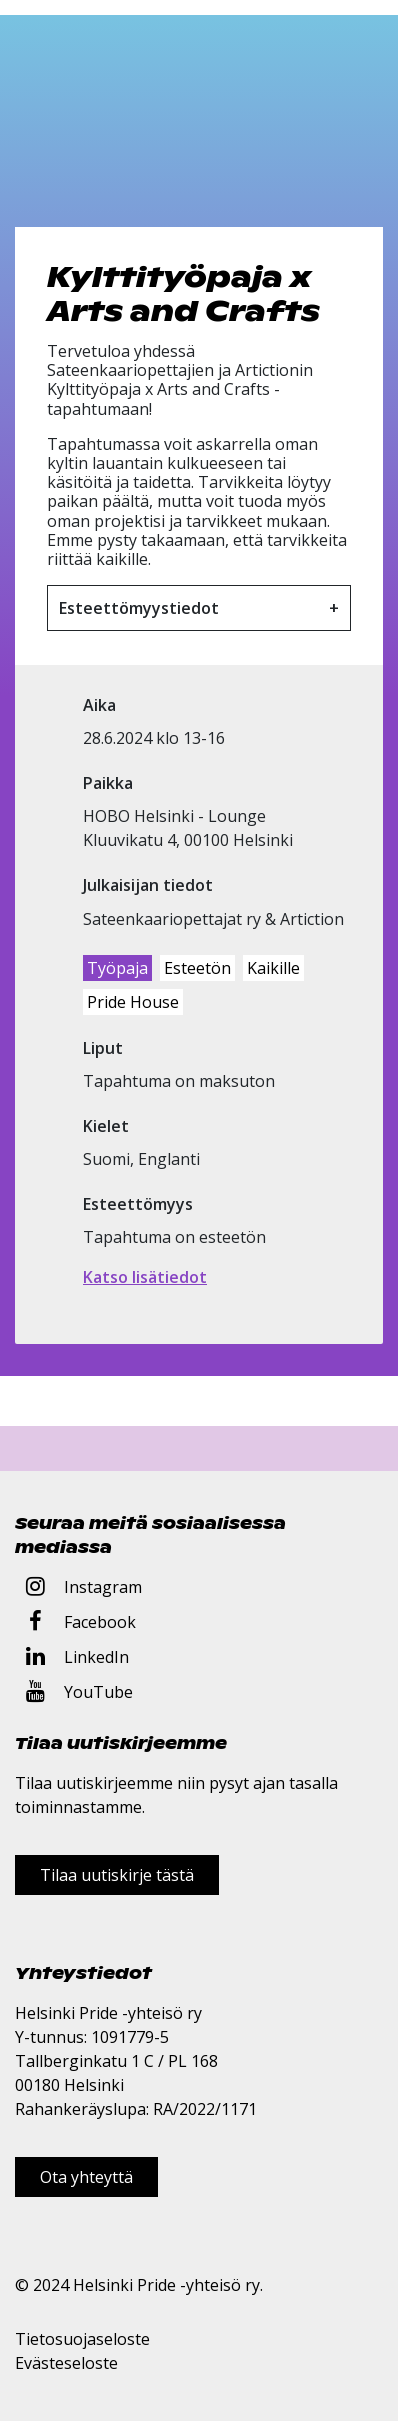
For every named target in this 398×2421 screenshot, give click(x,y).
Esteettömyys (138, 1204)
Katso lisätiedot (145, 1277)
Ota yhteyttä (86, 2177)
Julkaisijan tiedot (148, 885)
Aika (99, 705)
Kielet (106, 1126)
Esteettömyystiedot (139, 608)
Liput (103, 1048)
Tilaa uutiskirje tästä (117, 1875)
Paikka (108, 783)
